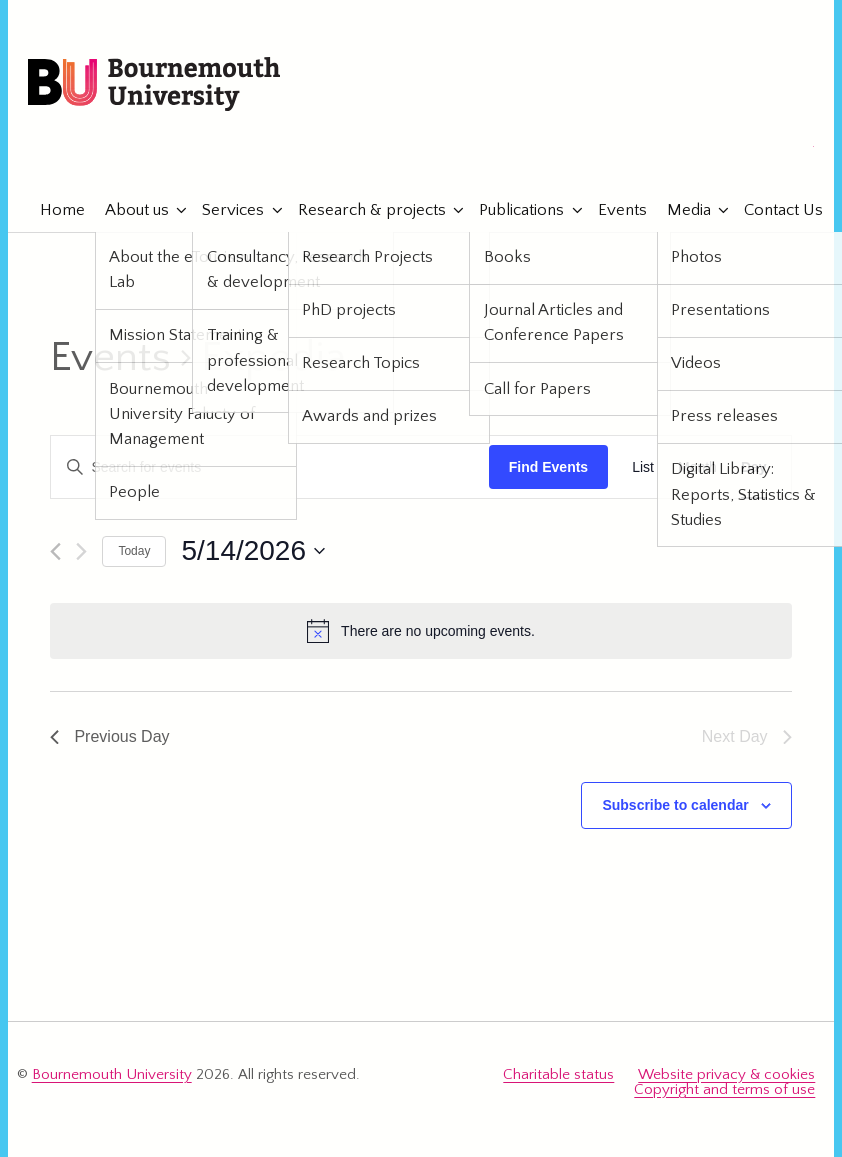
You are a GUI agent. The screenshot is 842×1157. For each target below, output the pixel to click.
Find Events (548, 467)
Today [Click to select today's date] (134, 551)
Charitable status (558, 1074)
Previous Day (109, 736)
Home (52, 210)
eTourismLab (683, 149)
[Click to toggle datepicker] (253, 551)
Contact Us (774, 210)
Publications (512, 210)
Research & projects (362, 210)
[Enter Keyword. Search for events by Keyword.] (269, 467)
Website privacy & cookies (726, 1074)
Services (224, 210)
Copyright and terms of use (724, 1089)
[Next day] (81, 551)
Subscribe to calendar (675, 805)
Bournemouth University (154, 85)
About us (127, 210)
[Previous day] (55, 551)
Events (612, 210)
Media (679, 210)
